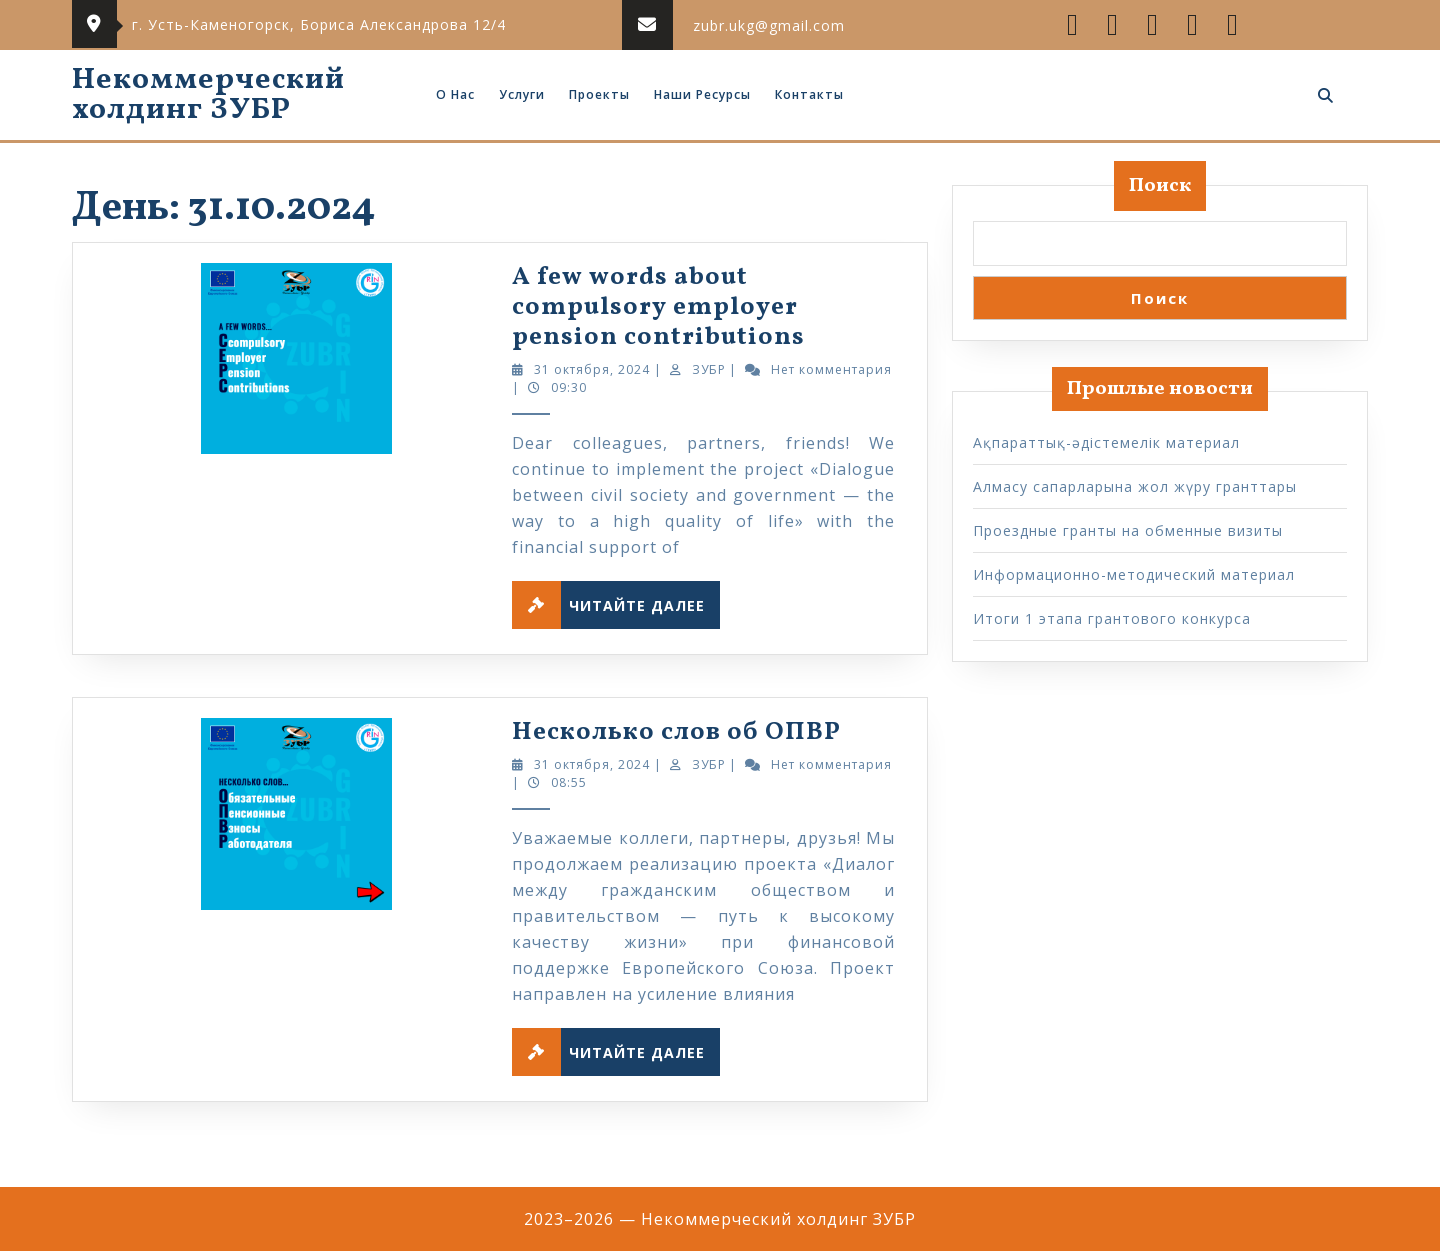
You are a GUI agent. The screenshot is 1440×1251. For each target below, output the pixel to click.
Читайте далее (616, 605)
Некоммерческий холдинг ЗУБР (208, 95)
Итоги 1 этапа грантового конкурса (1112, 618)
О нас (455, 94)
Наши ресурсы (702, 94)
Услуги (522, 94)
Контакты (809, 94)
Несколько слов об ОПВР (676, 732)
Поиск (1160, 186)
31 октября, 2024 (592, 369)
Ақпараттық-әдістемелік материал (1106, 442)
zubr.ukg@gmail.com (769, 25)
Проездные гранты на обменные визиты (1128, 530)
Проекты (599, 94)
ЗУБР (709, 369)
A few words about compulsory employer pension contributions (658, 307)
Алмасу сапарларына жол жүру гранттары (1135, 486)
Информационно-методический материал (1134, 574)
